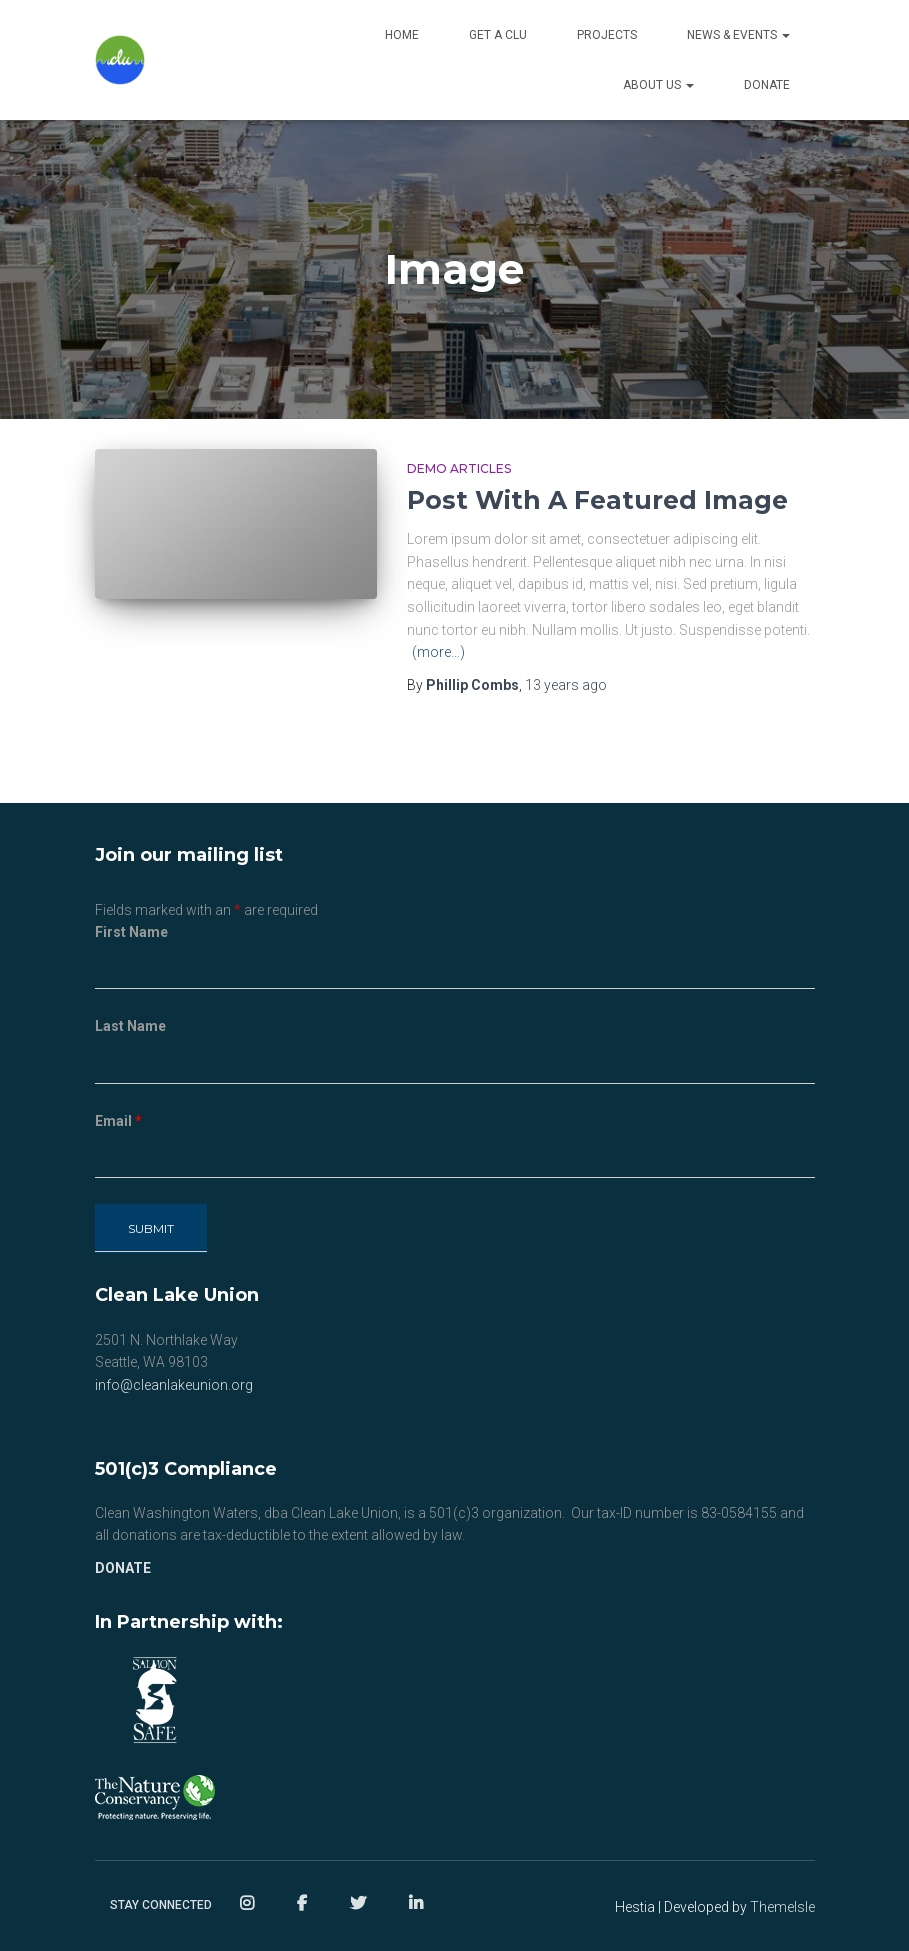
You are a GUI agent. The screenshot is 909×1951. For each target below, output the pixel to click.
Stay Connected (161, 1905)
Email (118, 1121)
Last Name (130, 1026)
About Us (658, 85)
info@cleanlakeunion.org (174, 1385)
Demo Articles (459, 468)
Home (402, 35)
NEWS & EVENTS (738, 35)
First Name (131, 932)
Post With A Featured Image (597, 500)
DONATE (123, 1568)
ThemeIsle (782, 1907)
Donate (767, 85)
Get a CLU (498, 35)
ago (566, 685)
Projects (607, 35)
